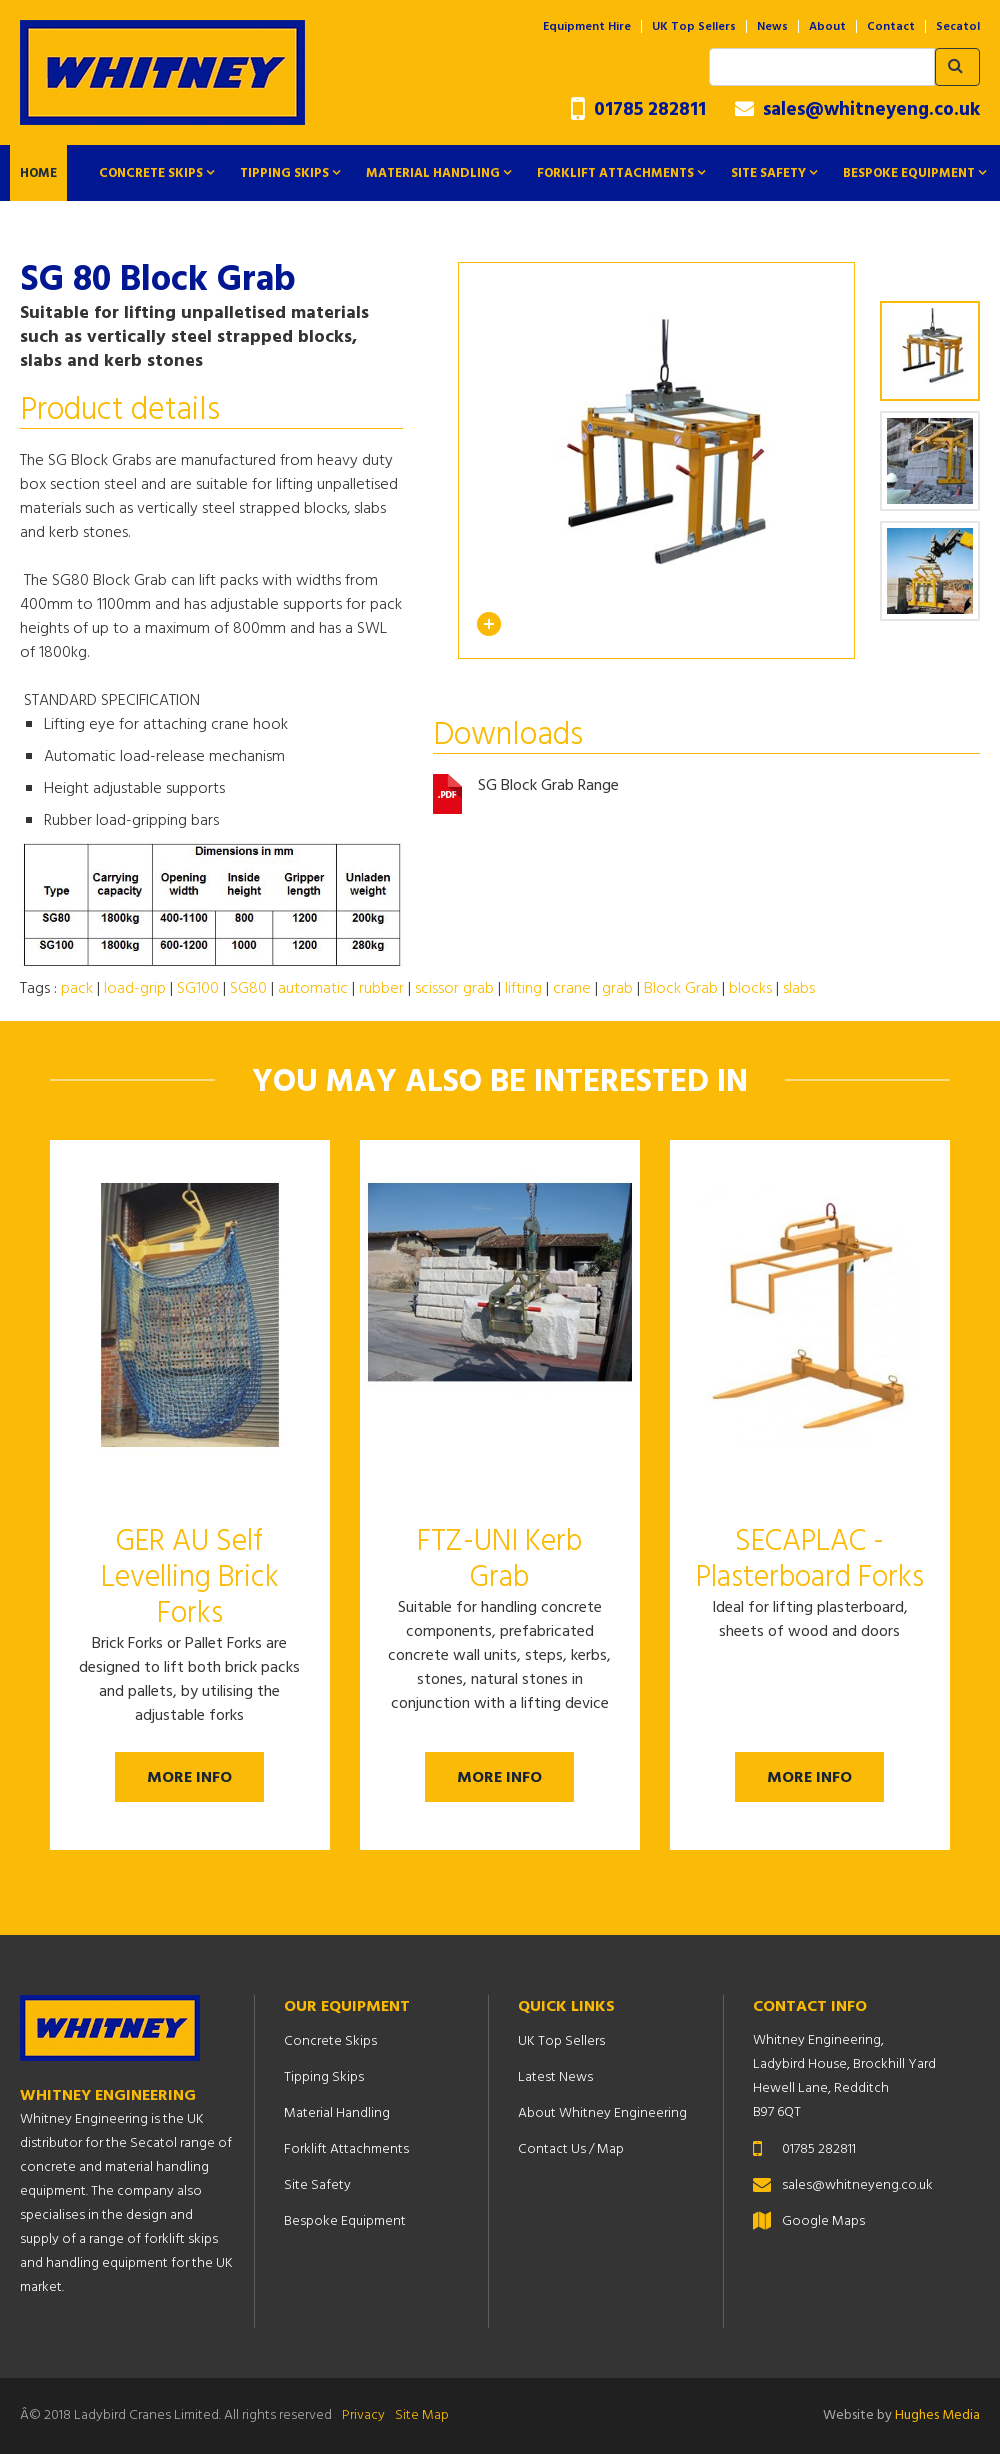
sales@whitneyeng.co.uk (857, 110)
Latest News (555, 2077)
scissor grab (454, 989)
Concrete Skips (151, 173)
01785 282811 (638, 110)
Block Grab (681, 989)
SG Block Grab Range (548, 786)
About (827, 27)
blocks (750, 989)
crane (572, 989)
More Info (189, 1778)
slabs (799, 989)
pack (77, 989)
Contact (891, 27)
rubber (381, 989)
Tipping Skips (284, 173)
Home (38, 173)
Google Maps (823, 2221)
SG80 (248, 989)
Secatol (958, 27)
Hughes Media (937, 2415)
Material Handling (433, 173)
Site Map (422, 2415)
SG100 (198, 989)
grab (617, 989)
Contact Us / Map (571, 2149)
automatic (313, 989)
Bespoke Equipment (909, 173)
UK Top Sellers (694, 27)
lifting (523, 989)
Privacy (363, 2415)
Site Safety (768, 173)
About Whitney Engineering (602, 2113)
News (772, 27)
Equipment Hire (587, 27)
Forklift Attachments (615, 173)
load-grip (135, 989)
